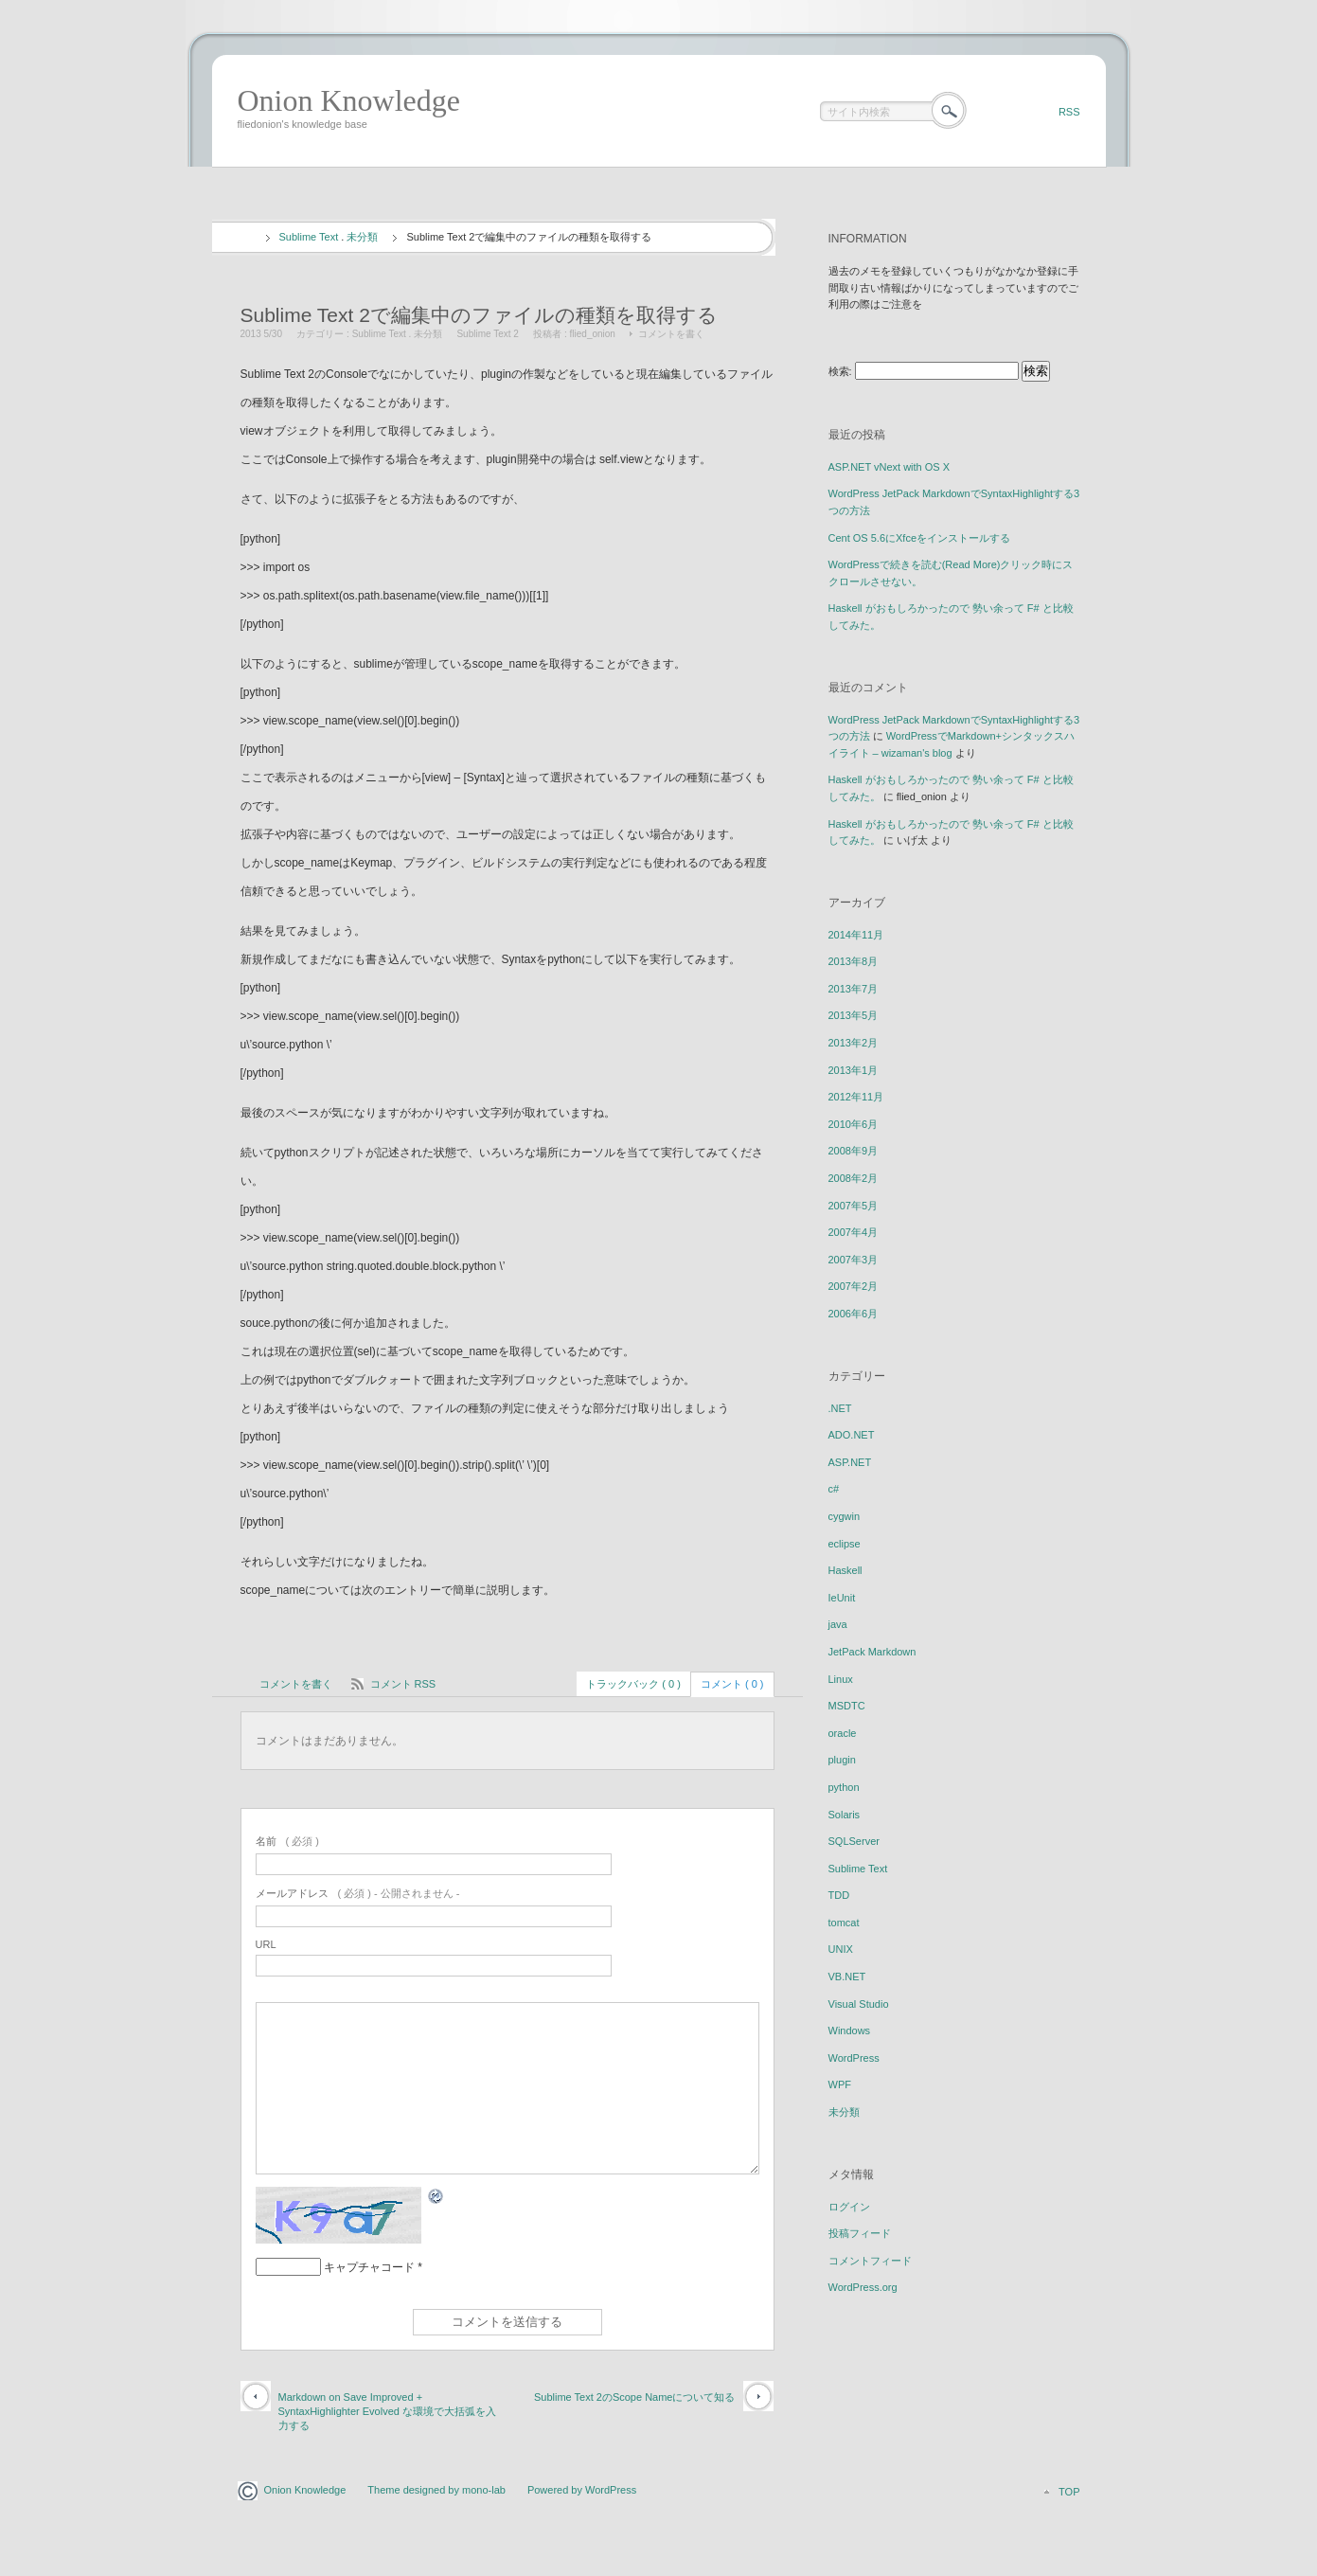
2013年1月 (853, 1070)
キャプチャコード (369, 2267)
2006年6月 (853, 1313)
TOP (1069, 2491)
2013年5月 (853, 1015)
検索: (840, 371)
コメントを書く (671, 334)
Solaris (844, 1814)
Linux (840, 1679)
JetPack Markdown (872, 1651)
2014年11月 (856, 934)
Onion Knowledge (349, 100)
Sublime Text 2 (487, 334)
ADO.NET (851, 1434)
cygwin (844, 1516)
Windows (849, 2030)
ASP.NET (850, 1462)
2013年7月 (853, 988)
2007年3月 (853, 1259)
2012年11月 (856, 1096)
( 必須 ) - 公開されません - (358, 1893)
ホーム (245, 237)
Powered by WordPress (581, 2490)
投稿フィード (859, 2233)
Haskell (845, 1570)
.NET (840, 1408)
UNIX (840, 1949)
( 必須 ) (287, 1841)
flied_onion (592, 334)
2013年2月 (853, 1042)
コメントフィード (870, 2260)
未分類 (362, 236)
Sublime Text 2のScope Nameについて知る (635, 2397)
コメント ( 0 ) (732, 1684)
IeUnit (842, 1597)
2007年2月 (853, 1286)
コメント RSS (403, 1684)
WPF (839, 2084)
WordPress (854, 2058)
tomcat (844, 1922)
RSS (1069, 111)
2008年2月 (853, 1178)
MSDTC (846, 1705)
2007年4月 (853, 1232)
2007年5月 (853, 1205)
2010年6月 (853, 1124)
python (844, 1787)
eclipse (844, 1543)
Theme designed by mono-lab (436, 2490)
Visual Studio (858, 2004)
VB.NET (847, 1976)
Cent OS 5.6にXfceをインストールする (919, 538)
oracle (842, 1733)
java (837, 1624)
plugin (842, 1759)
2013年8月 (853, 961)
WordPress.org (863, 2287)
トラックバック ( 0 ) (633, 1684)
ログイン (849, 2206)
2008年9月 (853, 1150)
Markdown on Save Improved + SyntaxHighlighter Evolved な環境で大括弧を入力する (387, 2411)
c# (834, 1488)
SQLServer (854, 1841)
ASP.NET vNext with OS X (889, 467)
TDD (839, 1895)
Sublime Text (309, 236)
